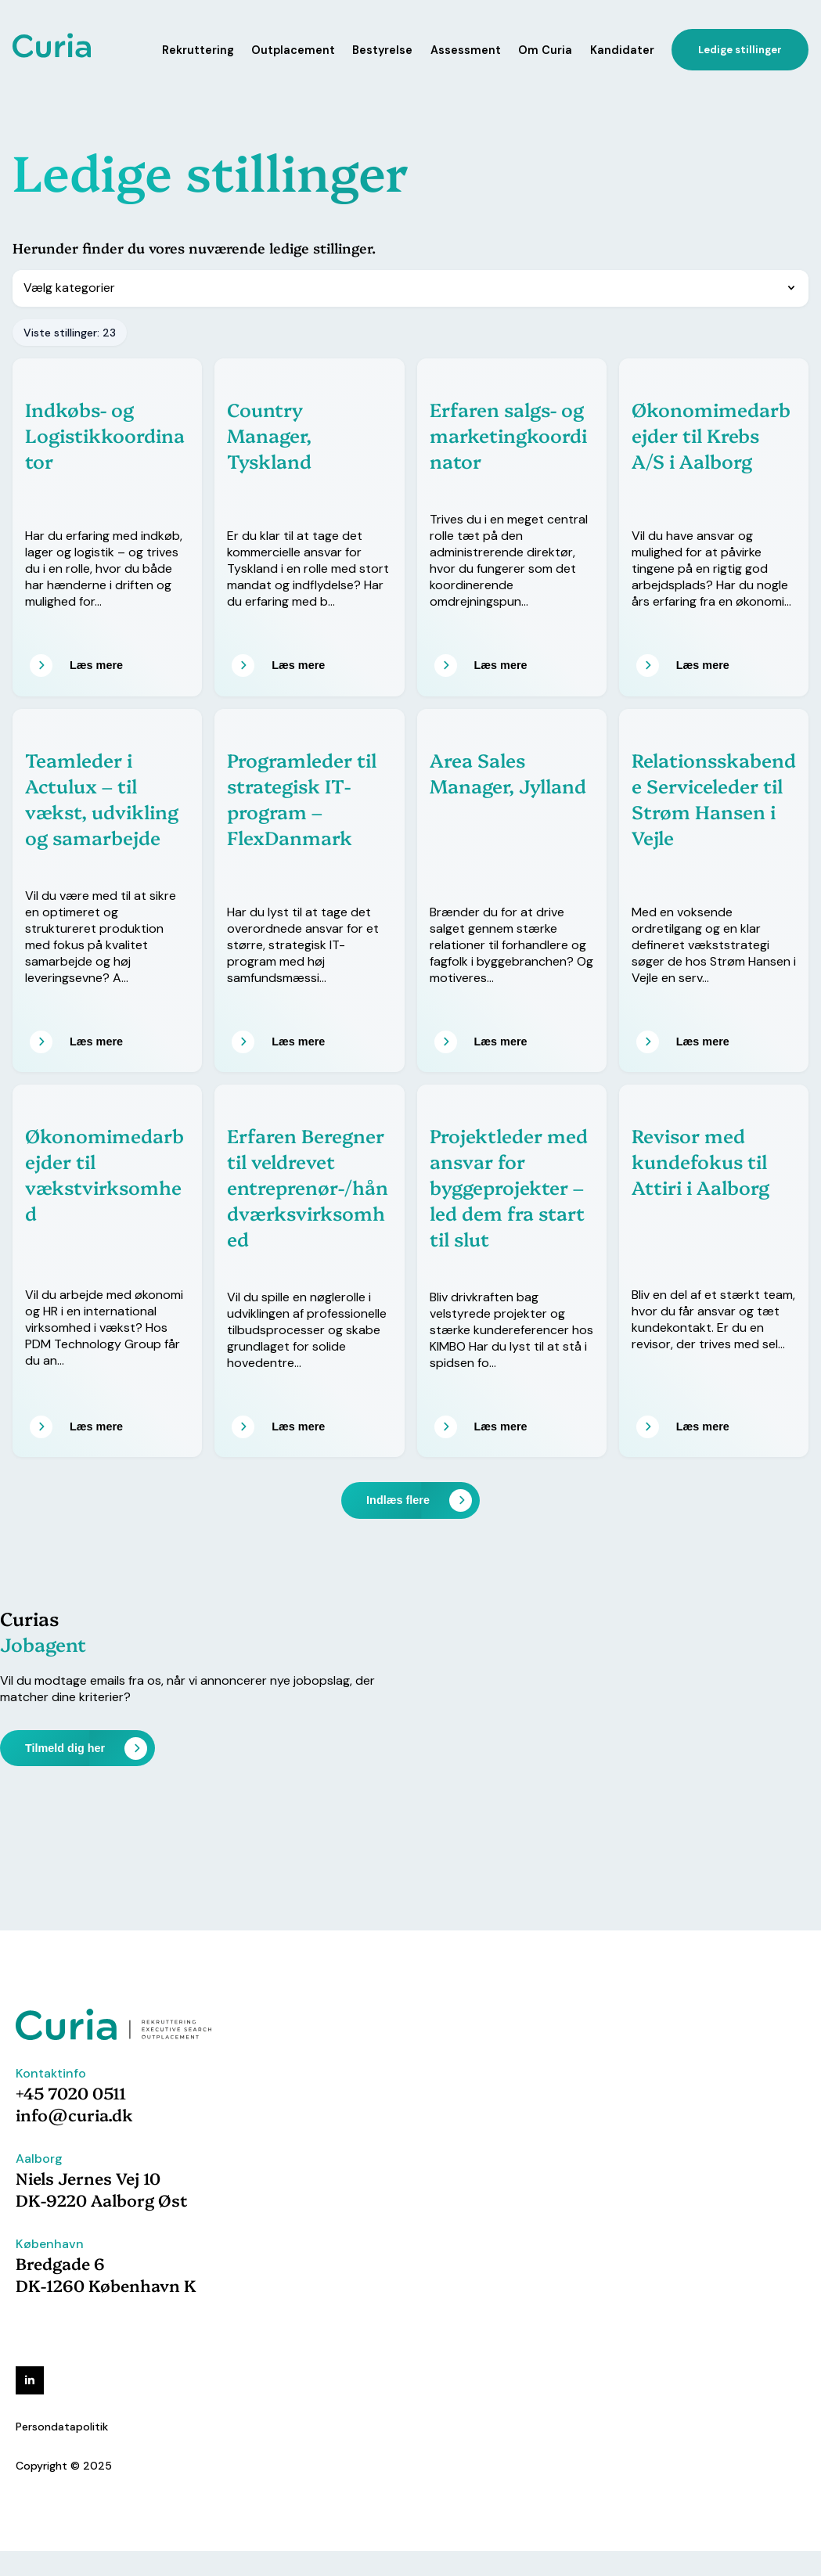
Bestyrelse (382, 50)
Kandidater (622, 50)
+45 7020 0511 (71, 2092)
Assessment (465, 50)
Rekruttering (198, 50)
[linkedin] (30, 2380)
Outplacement (293, 50)
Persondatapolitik (62, 2426)
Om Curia (545, 50)
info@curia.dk (74, 2114)
